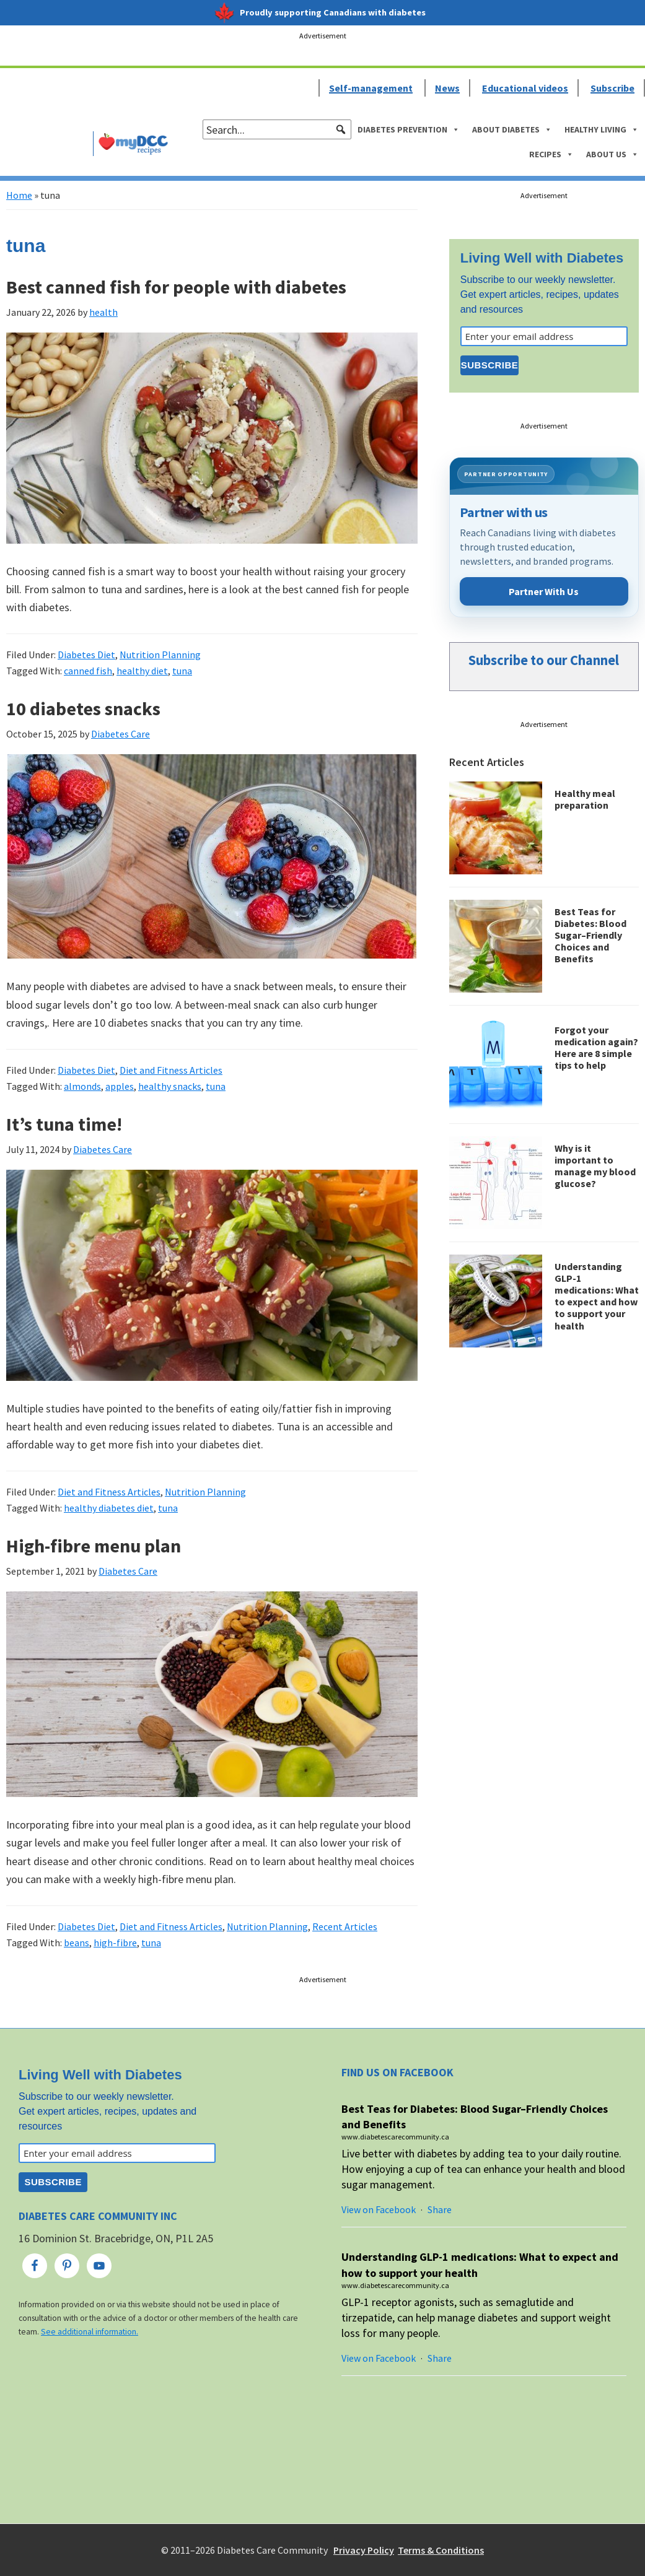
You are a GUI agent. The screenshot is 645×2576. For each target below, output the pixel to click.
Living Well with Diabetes (542, 258)
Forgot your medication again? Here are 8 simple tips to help (596, 1048)
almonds (82, 1086)
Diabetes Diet (86, 654)
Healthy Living (601, 129)
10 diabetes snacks (83, 708)
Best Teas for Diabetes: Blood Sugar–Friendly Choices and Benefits (590, 935)
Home (19, 195)
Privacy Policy (363, 2550)
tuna (182, 670)
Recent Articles (344, 1926)
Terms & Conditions (441, 2550)
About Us (612, 154)
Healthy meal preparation (585, 799)
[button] (341, 129)
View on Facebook (378, 2209)
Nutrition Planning (160, 654)
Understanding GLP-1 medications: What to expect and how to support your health (597, 1296)
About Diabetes (512, 129)
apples (119, 1086)
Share (440, 2209)
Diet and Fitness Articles (171, 1070)
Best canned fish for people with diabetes (176, 286)
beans (76, 1942)
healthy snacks (169, 1086)
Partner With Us (544, 591)
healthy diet (142, 670)
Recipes (551, 154)
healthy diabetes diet (109, 1508)
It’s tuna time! (64, 1124)
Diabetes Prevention (409, 129)
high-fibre (115, 1942)
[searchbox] (277, 129)
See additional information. (89, 2331)
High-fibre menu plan (93, 1545)
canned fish (88, 670)
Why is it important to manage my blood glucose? (595, 1166)
